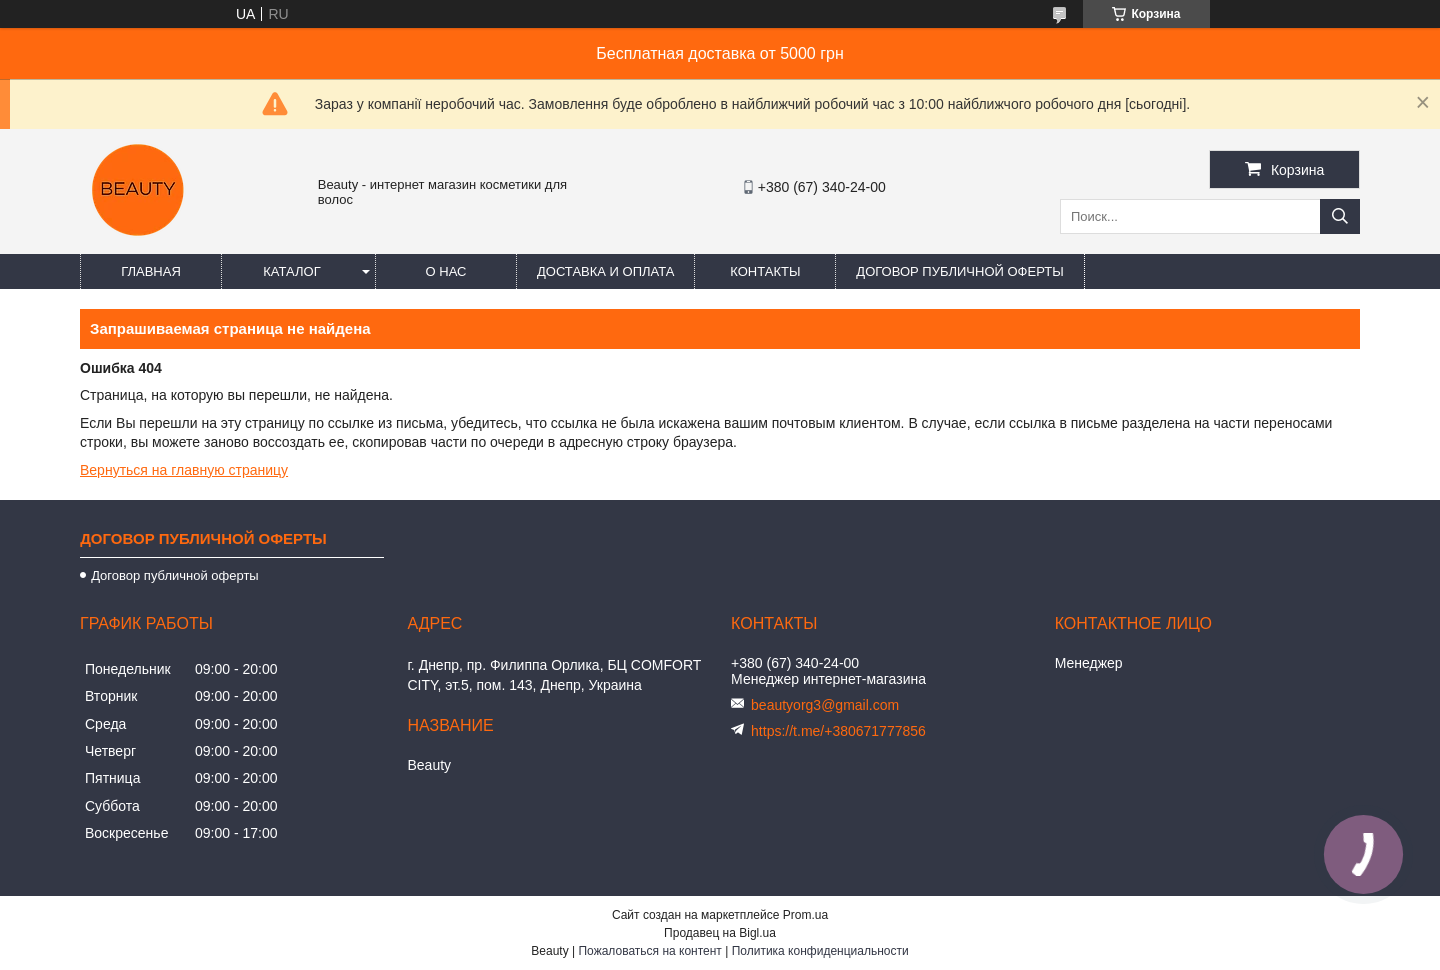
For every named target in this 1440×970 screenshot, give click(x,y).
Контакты (765, 271)
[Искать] (1340, 216)
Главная (151, 271)
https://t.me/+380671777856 (838, 731)
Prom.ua (805, 915)
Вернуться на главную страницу (184, 470)
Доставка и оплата (605, 271)
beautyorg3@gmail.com (825, 705)
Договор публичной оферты (959, 271)
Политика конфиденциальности (820, 951)
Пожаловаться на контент (649, 951)
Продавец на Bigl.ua (720, 933)
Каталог (291, 271)
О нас (446, 271)
